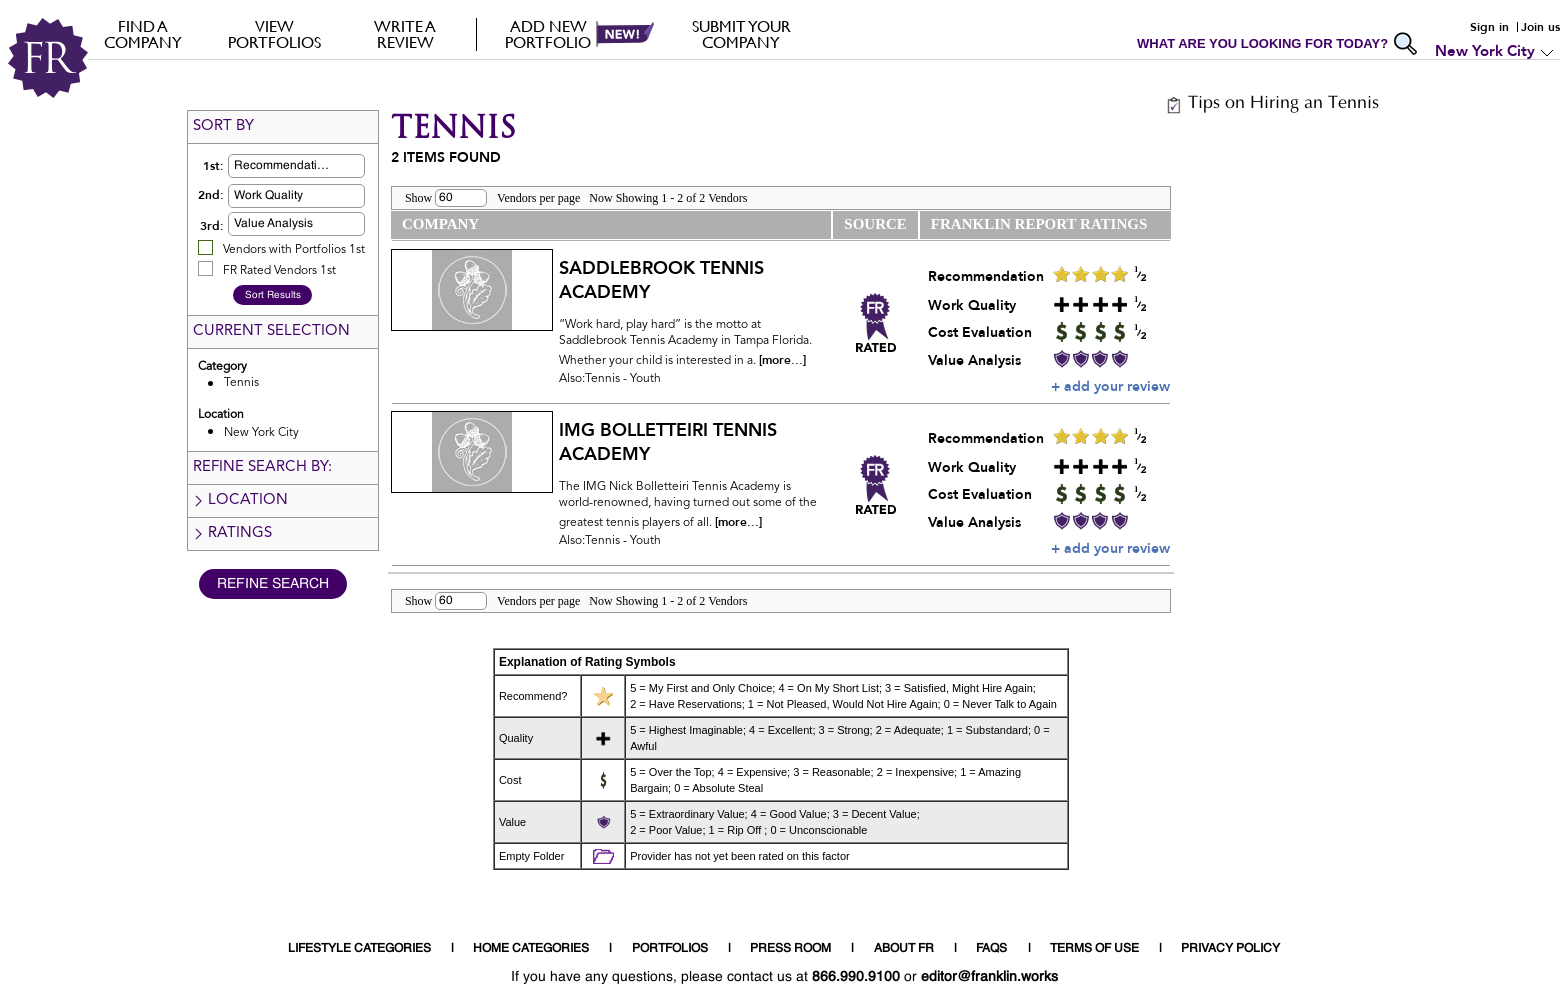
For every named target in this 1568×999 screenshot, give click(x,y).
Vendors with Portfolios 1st (294, 250)
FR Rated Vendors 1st (279, 271)
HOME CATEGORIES (531, 949)
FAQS (991, 949)
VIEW (274, 34)
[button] (328, 166)
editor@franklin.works (989, 977)
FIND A (143, 34)
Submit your (741, 34)
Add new (548, 34)
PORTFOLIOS (670, 949)
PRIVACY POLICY (1230, 949)
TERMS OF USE (1094, 949)
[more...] (782, 360)
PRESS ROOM (790, 949)
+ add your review (1110, 386)
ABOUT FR (904, 949)
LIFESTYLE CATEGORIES (359, 949)
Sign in (1489, 27)
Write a (405, 34)
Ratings (232, 533)
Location (240, 500)
